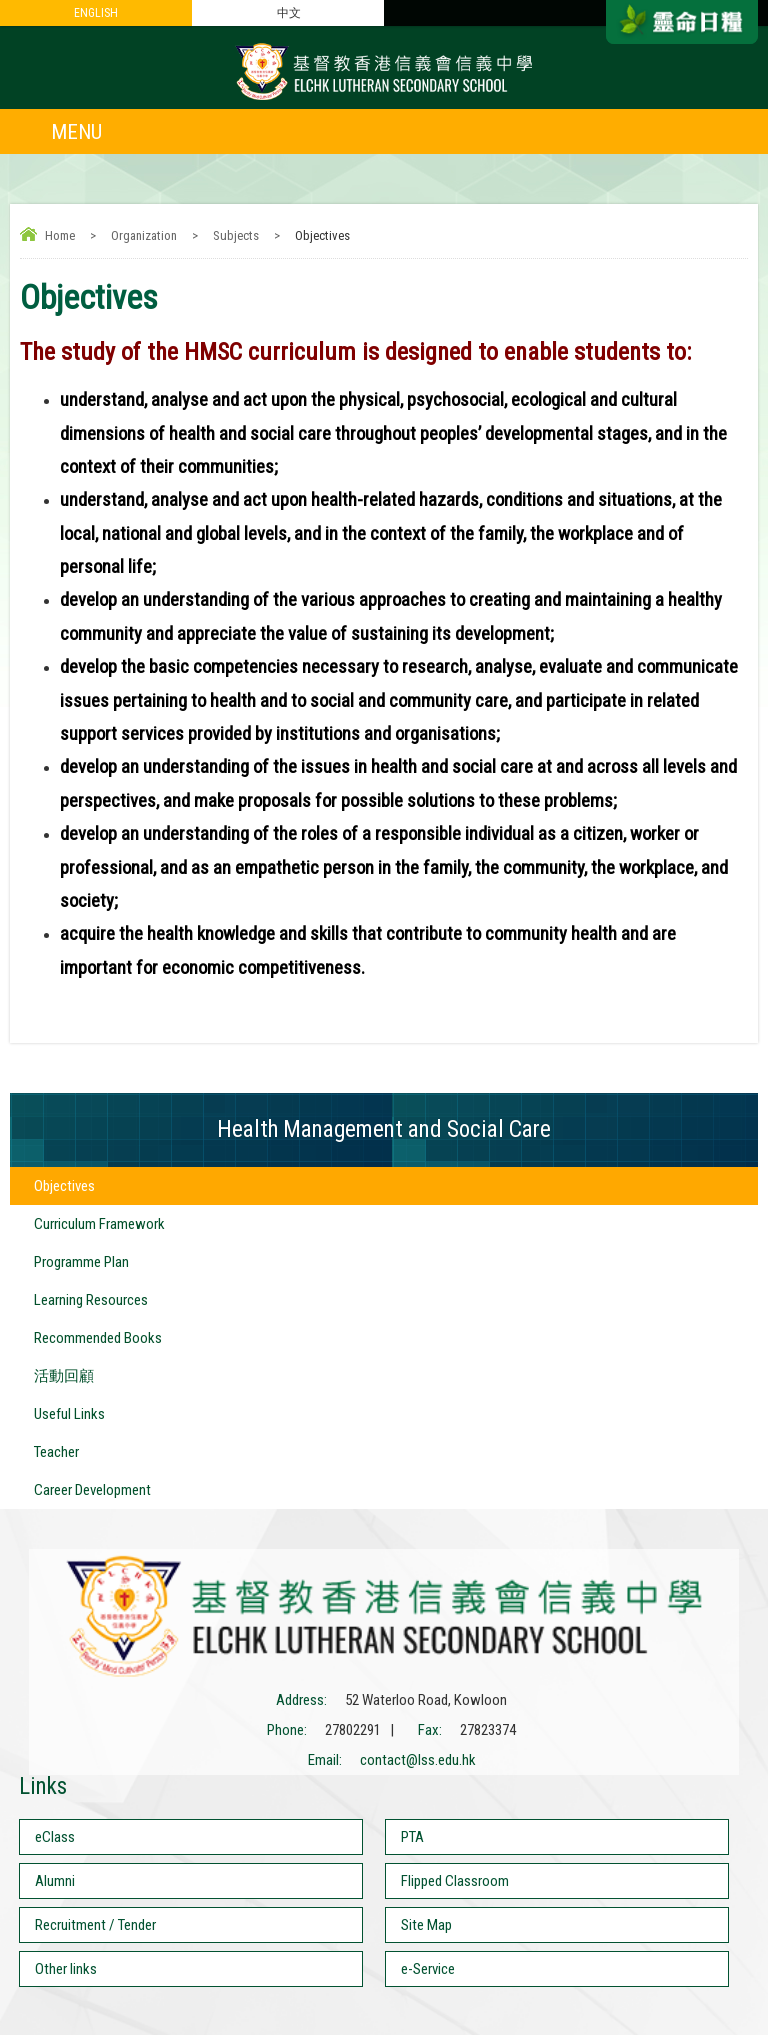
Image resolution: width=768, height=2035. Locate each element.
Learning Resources (91, 1300)
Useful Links (69, 1414)
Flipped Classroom (455, 1881)
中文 (289, 13)
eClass (55, 1837)
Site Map (426, 1925)
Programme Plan (81, 1262)
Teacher (56, 1452)
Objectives (64, 1186)
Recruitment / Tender (95, 1925)
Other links (66, 1969)
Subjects (236, 235)
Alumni (55, 1881)
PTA (412, 1837)
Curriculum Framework (99, 1224)
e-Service (428, 1969)
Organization (144, 235)
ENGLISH (96, 13)
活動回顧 (64, 1376)
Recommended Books (98, 1338)
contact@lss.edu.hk (418, 1760)
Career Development (92, 1490)
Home (60, 235)
